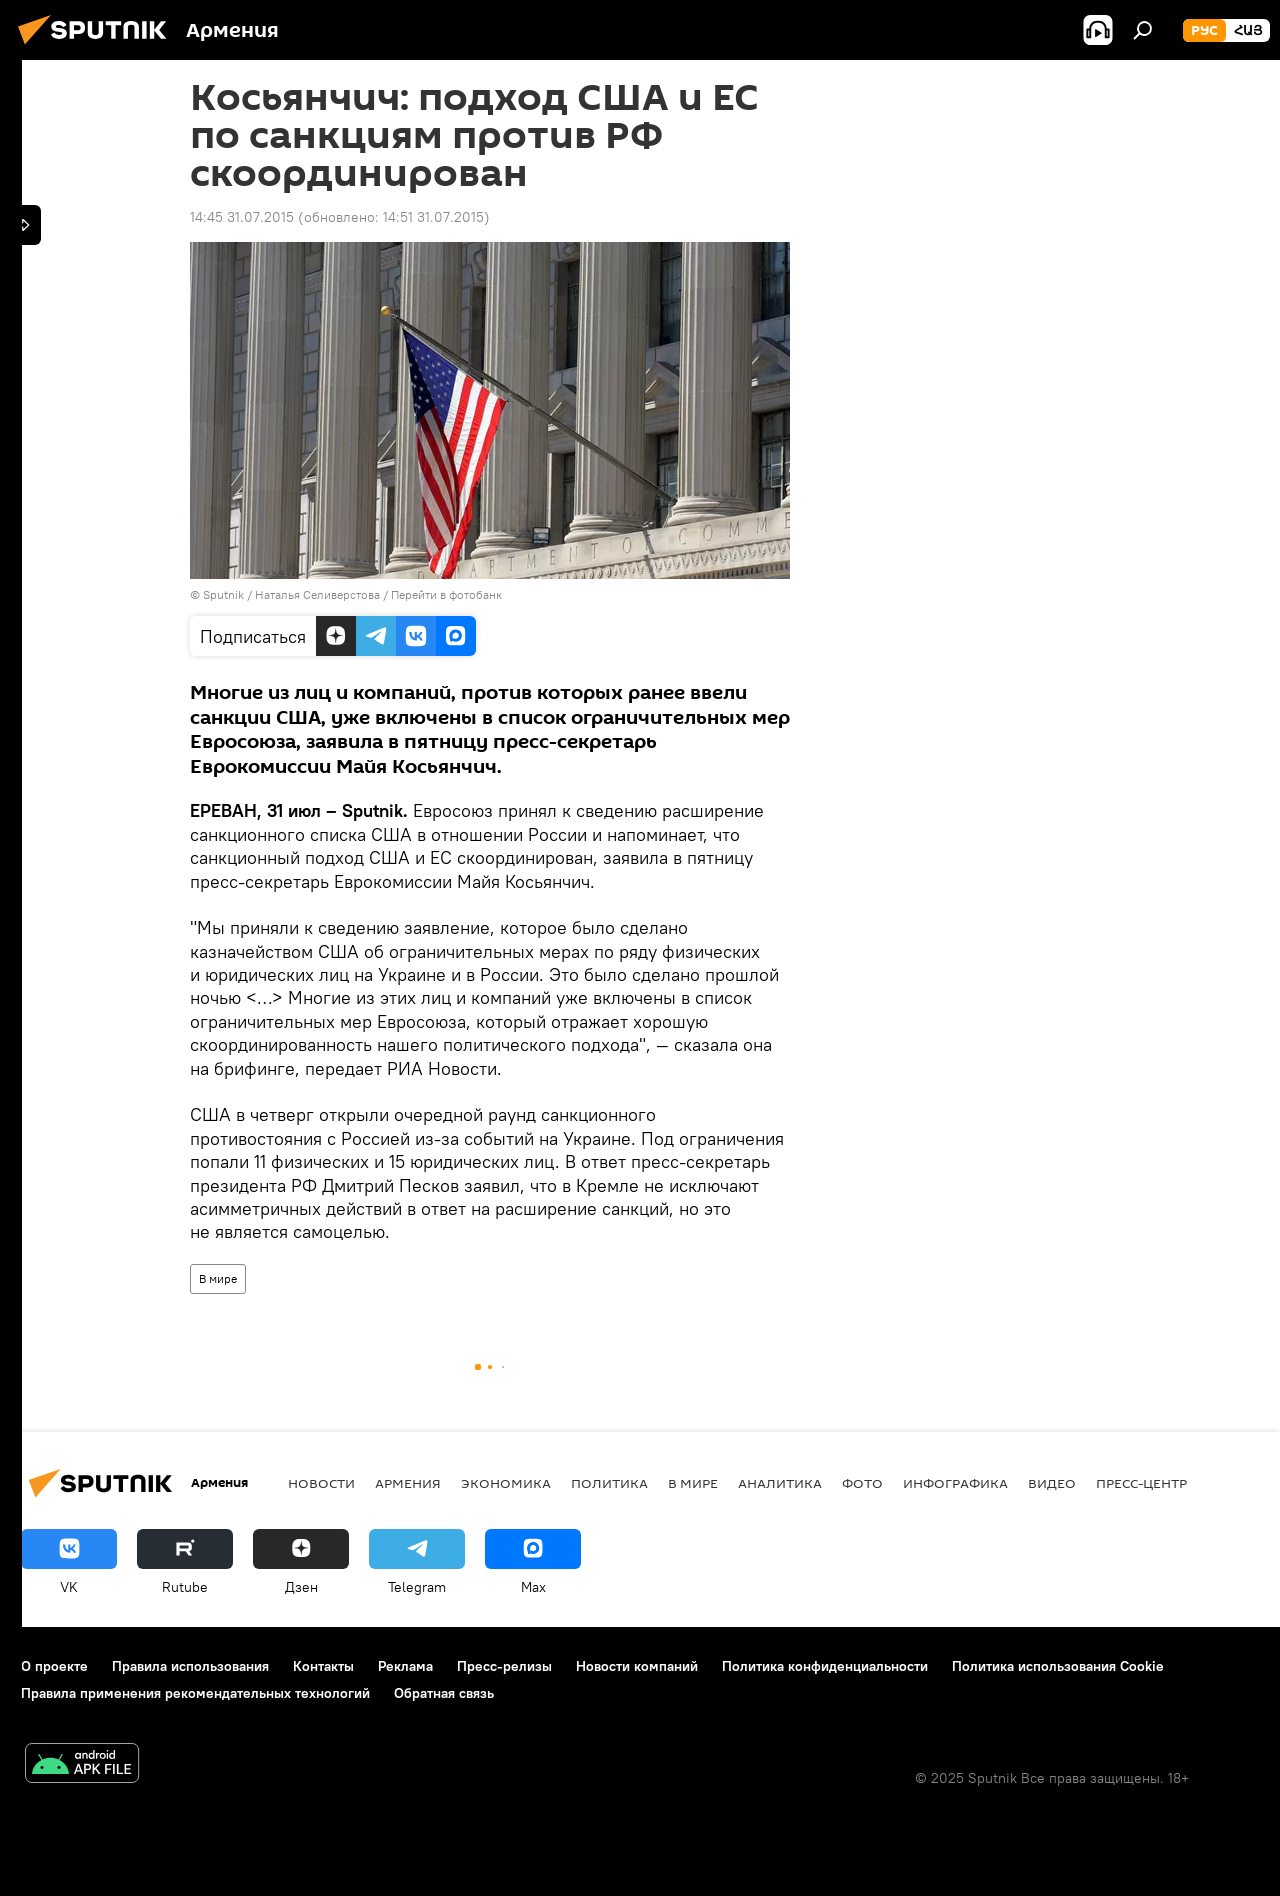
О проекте (54, 1666)
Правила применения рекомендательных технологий (195, 1693)
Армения (408, 1483)
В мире (218, 1278)
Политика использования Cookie (1058, 1666)
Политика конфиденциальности (825, 1666)
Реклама (405, 1666)
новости (321, 1483)
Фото (862, 1483)
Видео (1052, 1483)
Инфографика (955, 1483)
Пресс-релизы (504, 1666)
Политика (609, 1483)
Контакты (323, 1666)
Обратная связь (444, 1693)
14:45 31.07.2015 (242, 217)
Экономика (506, 1483)
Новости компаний (637, 1666)
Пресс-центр (1141, 1483)
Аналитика (780, 1483)
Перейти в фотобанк (446, 594)
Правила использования (190, 1666)
